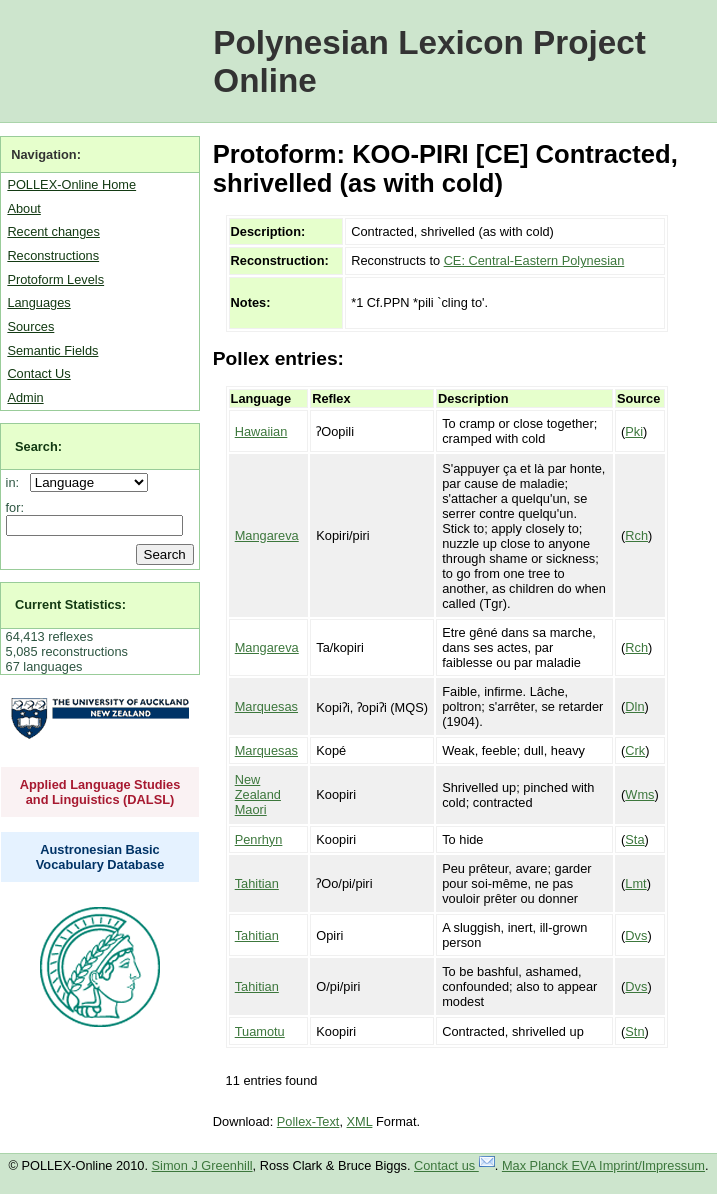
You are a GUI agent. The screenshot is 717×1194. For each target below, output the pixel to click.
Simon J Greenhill (202, 1165)
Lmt (635, 883)
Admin (25, 397)
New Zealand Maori (258, 794)
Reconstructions (53, 255)
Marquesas (266, 706)
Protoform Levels (55, 279)
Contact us (454, 1165)
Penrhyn (259, 839)
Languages (38, 302)
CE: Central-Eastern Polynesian (534, 260)
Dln (634, 706)
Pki (634, 431)
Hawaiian (261, 431)
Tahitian (257, 883)
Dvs (636, 935)
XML (360, 1121)
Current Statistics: (70, 604)
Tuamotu (260, 1031)
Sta (634, 839)
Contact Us (38, 373)
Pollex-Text (308, 1121)
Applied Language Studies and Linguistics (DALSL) (100, 792)
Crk (635, 750)
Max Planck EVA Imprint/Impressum (603, 1165)
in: (16, 482)
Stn (634, 1031)
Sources (30, 326)
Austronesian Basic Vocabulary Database (100, 857)
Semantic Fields (52, 350)
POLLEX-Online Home (71, 184)
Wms (639, 794)
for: (15, 507)
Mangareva (267, 535)
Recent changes (53, 231)
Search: (38, 446)
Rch (636, 535)
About (23, 208)
